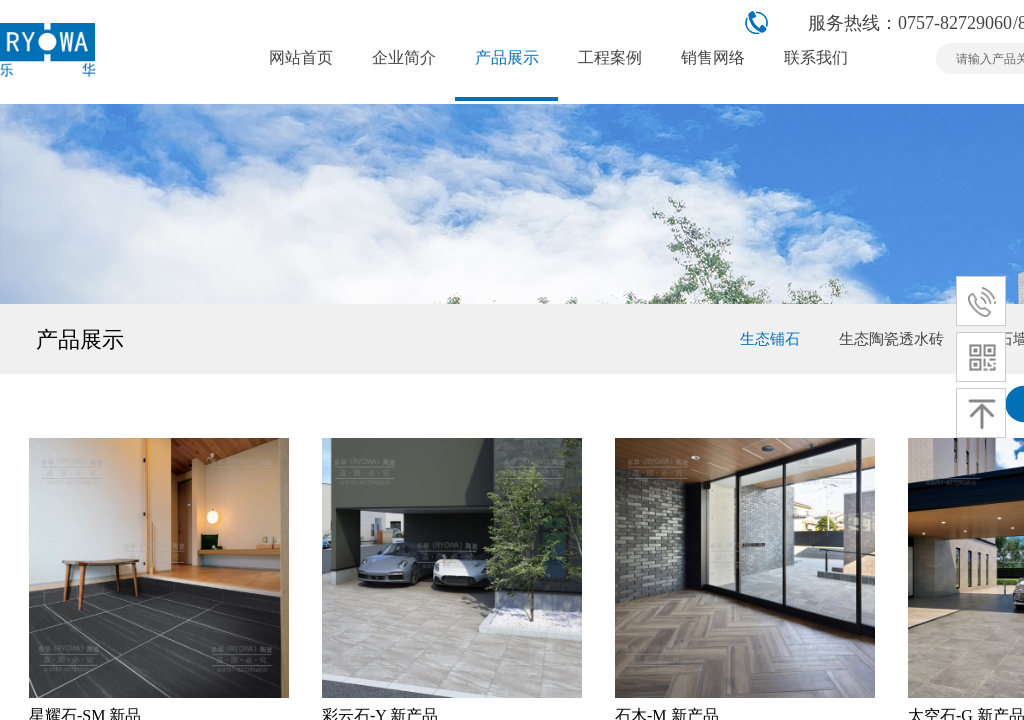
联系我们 (816, 57)
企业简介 (404, 57)
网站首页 (301, 57)
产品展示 (507, 57)
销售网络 (713, 57)
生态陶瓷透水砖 (891, 339)
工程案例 (610, 57)
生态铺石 (770, 339)
